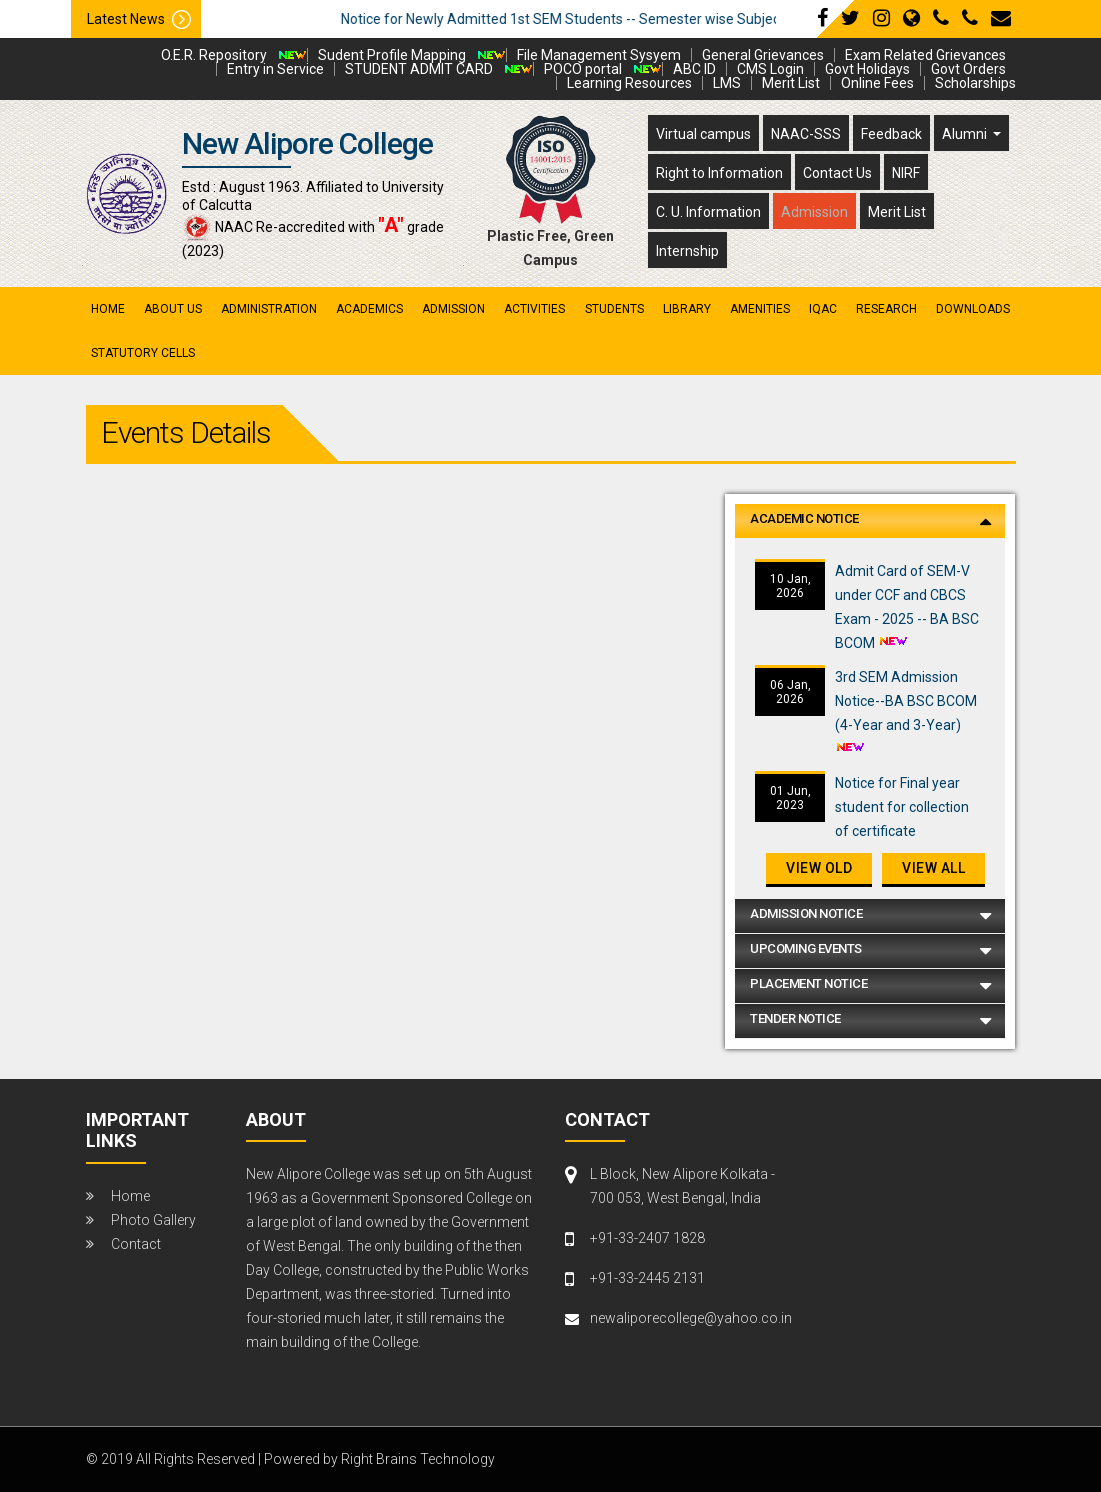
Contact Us (837, 173)
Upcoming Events (806, 948)
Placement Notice (808, 983)
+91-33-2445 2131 (647, 1278)
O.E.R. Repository (214, 55)
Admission (814, 212)
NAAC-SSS (806, 134)
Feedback (891, 134)
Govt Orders (968, 69)
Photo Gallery (153, 1220)
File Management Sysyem (599, 55)
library (687, 309)
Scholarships (975, 83)
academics (369, 309)
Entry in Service (275, 69)
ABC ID (694, 69)
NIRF (906, 173)
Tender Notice (795, 1018)
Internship (687, 251)
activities (534, 309)
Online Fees (877, 83)
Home (108, 309)
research (886, 309)
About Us (173, 309)
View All (933, 868)
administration (269, 309)
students (614, 309)
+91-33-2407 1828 (647, 1238)
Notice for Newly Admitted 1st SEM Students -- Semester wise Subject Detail (620, 19)
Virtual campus (703, 134)
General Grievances (763, 55)
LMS (727, 83)
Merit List (791, 83)
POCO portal (583, 69)
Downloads (973, 309)
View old (819, 868)
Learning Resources (629, 83)
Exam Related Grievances (925, 55)
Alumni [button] (966, 134)
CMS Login (770, 69)
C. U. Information (708, 212)
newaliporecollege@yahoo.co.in (682, 1318)
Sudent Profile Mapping (392, 55)
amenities (760, 309)
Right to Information (719, 173)
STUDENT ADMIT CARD (419, 69)
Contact (136, 1244)
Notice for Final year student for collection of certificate (902, 807)
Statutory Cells (143, 353)
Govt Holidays (867, 69)
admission (453, 309)
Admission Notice (806, 913)
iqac (823, 309)
